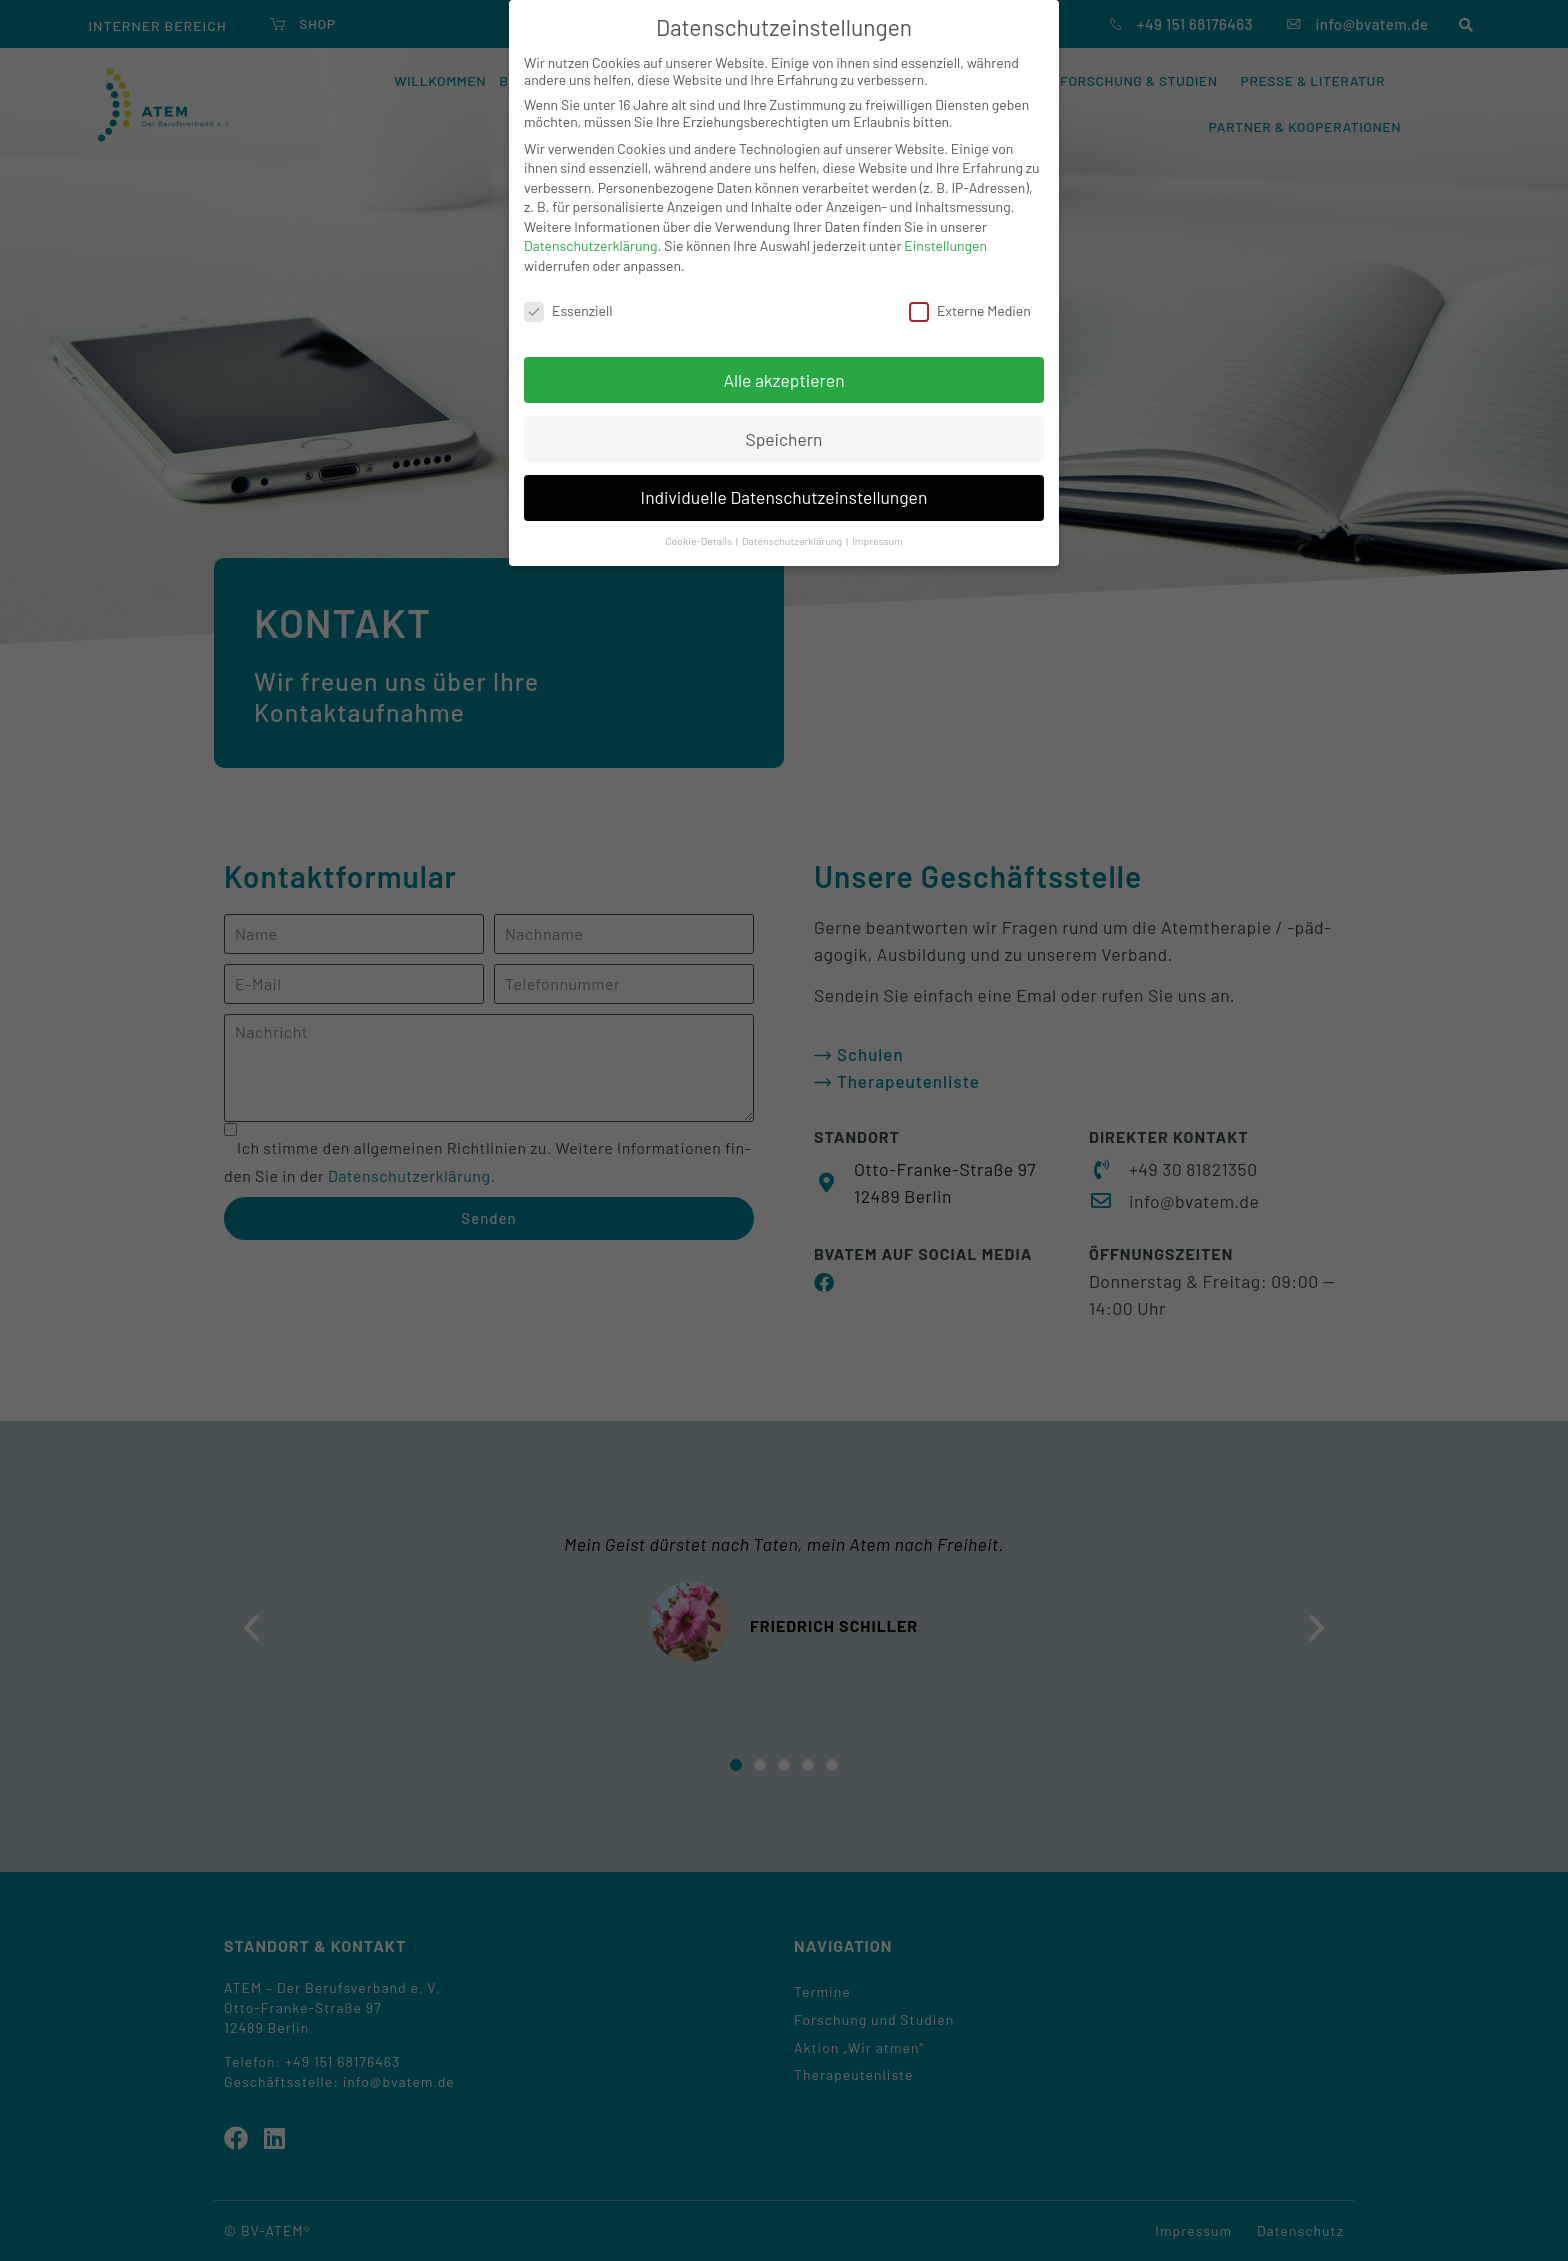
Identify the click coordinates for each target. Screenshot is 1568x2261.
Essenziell (568, 310)
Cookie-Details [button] (699, 540)
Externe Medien (970, 310)
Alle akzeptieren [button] (783, 380)
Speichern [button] (783, 439)
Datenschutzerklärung (591, 245)
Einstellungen (945, 245)
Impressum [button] (877, 540)
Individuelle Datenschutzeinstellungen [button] (784, 497)
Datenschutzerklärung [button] (793, 540)
